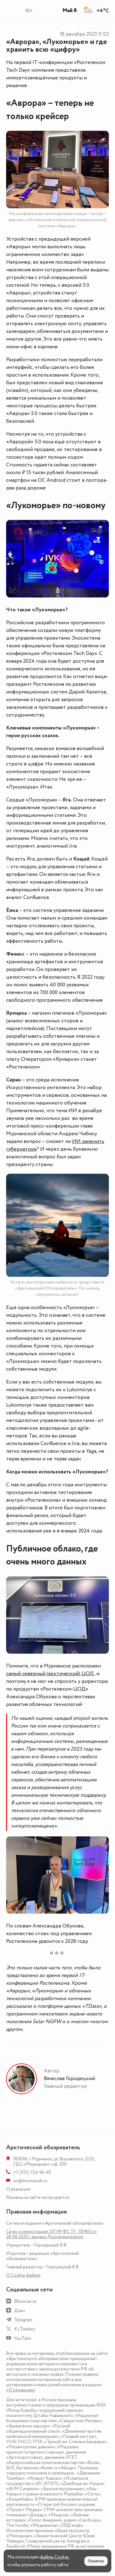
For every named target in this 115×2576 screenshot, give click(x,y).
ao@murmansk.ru (30, 2180)
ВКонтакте (25, 2301)
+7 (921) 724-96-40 (32, 2172)
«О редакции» (20, 2390)
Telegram (23, 2319)
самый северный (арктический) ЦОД (50, 1673)
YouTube (22, 2338)
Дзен (19, 2310)
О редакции (18, 2189)
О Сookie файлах (23, 2275)
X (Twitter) (24, 2329)
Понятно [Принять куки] (96, 2561)
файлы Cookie (54, 2557)
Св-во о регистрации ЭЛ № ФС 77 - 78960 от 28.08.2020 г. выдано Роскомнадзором (51, 2234)
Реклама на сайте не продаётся (37, 2197)
